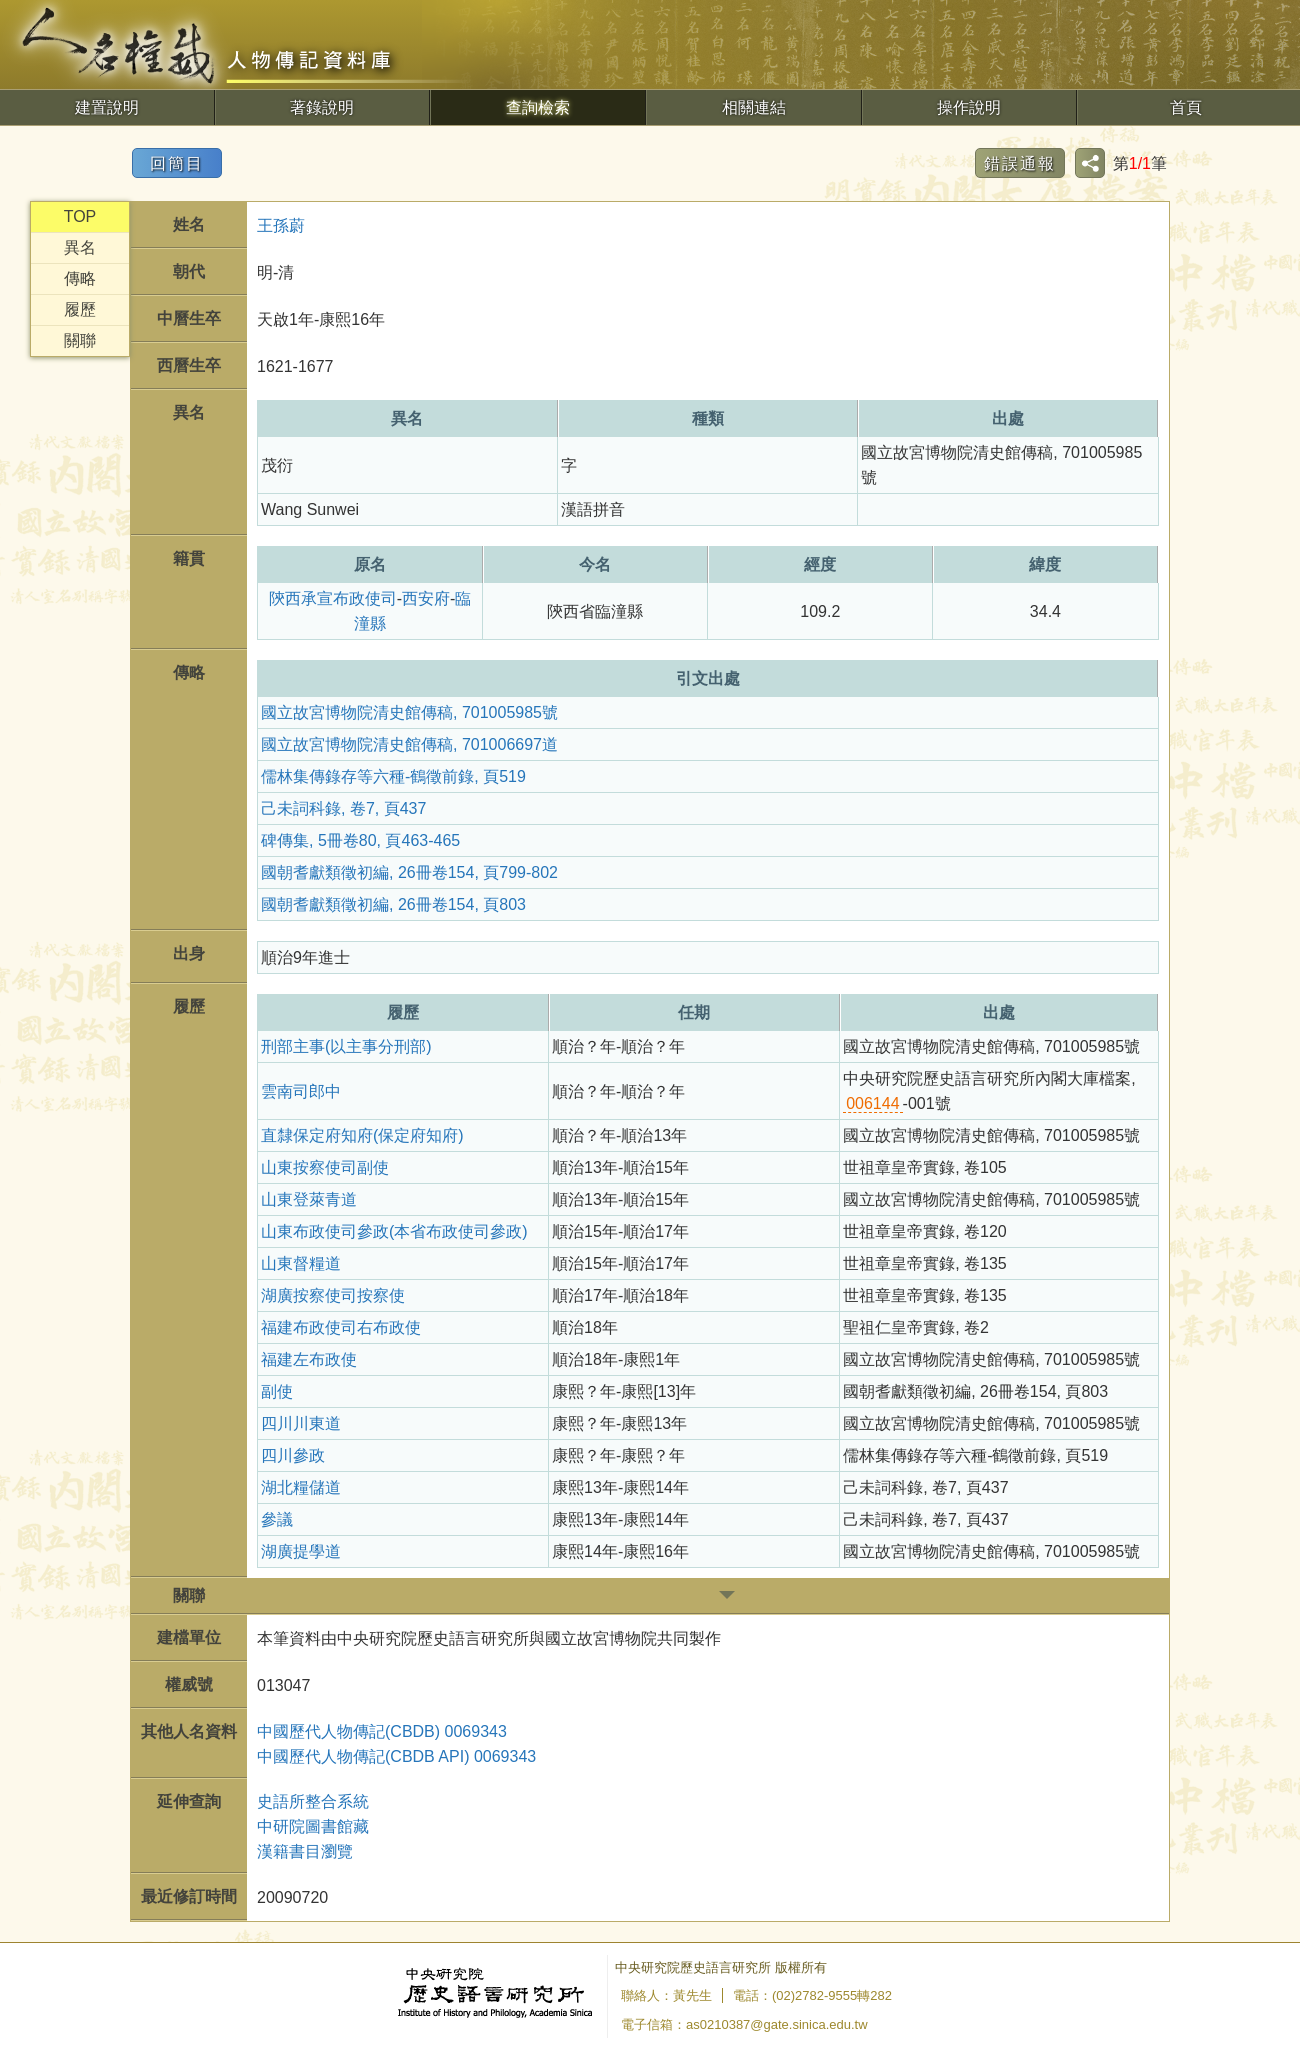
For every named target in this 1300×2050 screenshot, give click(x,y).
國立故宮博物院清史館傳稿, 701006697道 (409, 744)
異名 (80, 247)
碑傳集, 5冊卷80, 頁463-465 (360, 840)
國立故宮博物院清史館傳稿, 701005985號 (409, 712)
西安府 (426, 598)
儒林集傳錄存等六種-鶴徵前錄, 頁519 (393, 776)
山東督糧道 (301, 1263)
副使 (277, 1391)
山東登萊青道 (309, 1199)
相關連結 (754, 107)
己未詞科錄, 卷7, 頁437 (343, 808)
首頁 (1186, 107)
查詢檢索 (538, 107)
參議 (277, 1519)
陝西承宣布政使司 (333, 598)
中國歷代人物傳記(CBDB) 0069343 (382, 1731)
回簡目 (177, 163)
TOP (80, 216)
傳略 (80, 278)
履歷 (80, 309)
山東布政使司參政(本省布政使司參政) (394, 1231)
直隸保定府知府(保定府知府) (362, 1135)
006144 (872, 1103)
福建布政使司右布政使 (341, 1327)
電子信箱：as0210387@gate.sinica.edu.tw (744, 2024)
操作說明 (969, 107)
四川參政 (293, 1455)
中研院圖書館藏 (313, 1826)
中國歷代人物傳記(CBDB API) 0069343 (396, 1756)
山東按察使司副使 (325, 1167)
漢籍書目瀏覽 (305, 1851)
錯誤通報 (1020, 163)
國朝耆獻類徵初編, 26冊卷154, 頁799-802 (409, 872)
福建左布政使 (309, 1359)
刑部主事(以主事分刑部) (346, 1046)
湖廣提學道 (301, 1551)
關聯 (80, 340)
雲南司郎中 (301, 1091)
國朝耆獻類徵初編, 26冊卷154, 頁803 (393, 904)
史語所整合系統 (313, 1801)
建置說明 (107, 107)
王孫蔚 (281, 225)
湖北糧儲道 (301, 1487)
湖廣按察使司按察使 (333, 1295)
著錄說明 (322, 107)
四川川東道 (301, 1423)
